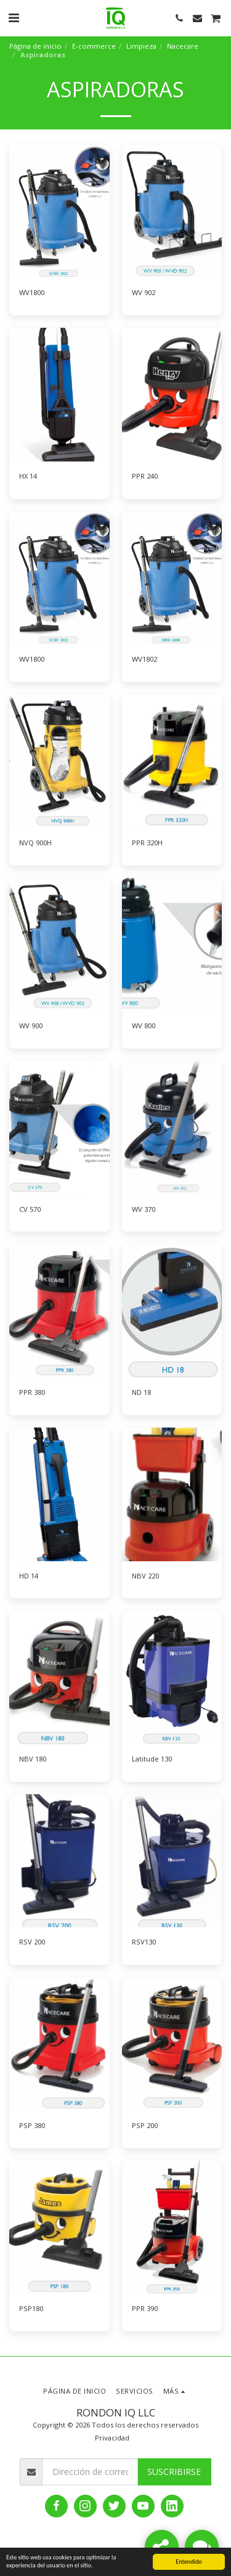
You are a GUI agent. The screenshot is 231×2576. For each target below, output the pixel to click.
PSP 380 (32, 2125)
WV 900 (31, 1025)
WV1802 (144, 659)
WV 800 (143, 1025)
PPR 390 (145, 2308)
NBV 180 (32, 1758)
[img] (59, 211)
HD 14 (28, 1575)
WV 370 (143, 1209)
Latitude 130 (152, 1758)
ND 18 (141, 1392)
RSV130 (144, 1941)
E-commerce (94, 46)
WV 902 (143, 292)
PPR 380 (32, 1392)
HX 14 (28, 476)
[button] (13, 17)
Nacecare (182, 46)
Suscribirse (174, 2471)
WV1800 (31, 292)
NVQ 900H (35, 842)
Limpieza (141, 46)
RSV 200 (32, 1941)
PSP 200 (145, 2125)
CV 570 (30, 1209)
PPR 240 (145, 476)
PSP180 (31, 2308)
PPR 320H (147, 842)
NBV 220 (145, 1575)
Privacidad (112, 2437)
